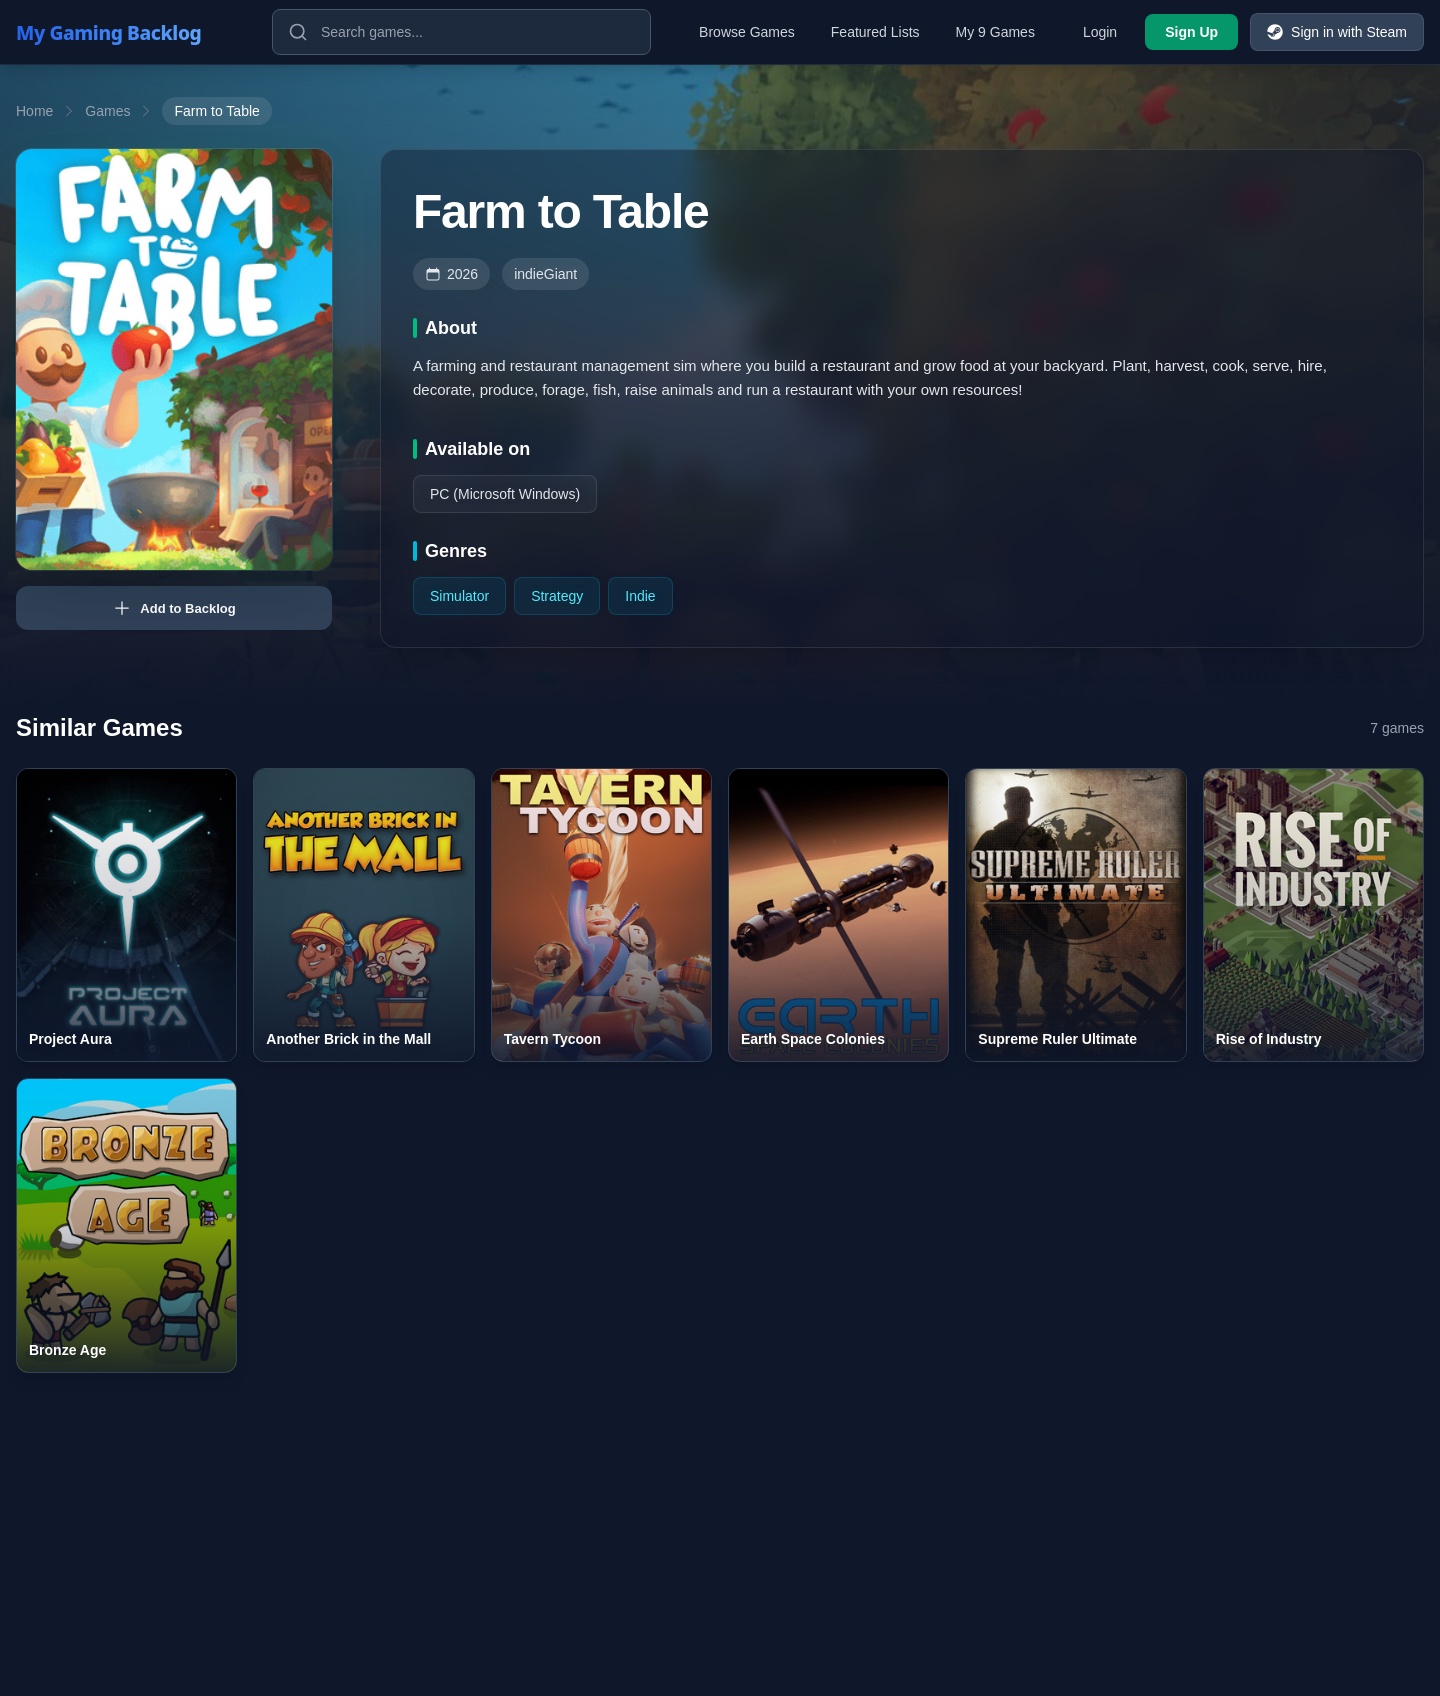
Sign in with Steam (1337, 32)
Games (107, 111)
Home (34, 111)
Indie (640, 596)
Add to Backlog (173, 608)
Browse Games (747, 32)
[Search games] (461, 32)
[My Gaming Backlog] (128, 32)
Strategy (557, 596)
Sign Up (1191, 32)
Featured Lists (875, 32)
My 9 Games (995, 32)
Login (1100, 32)
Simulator (459, 596)
